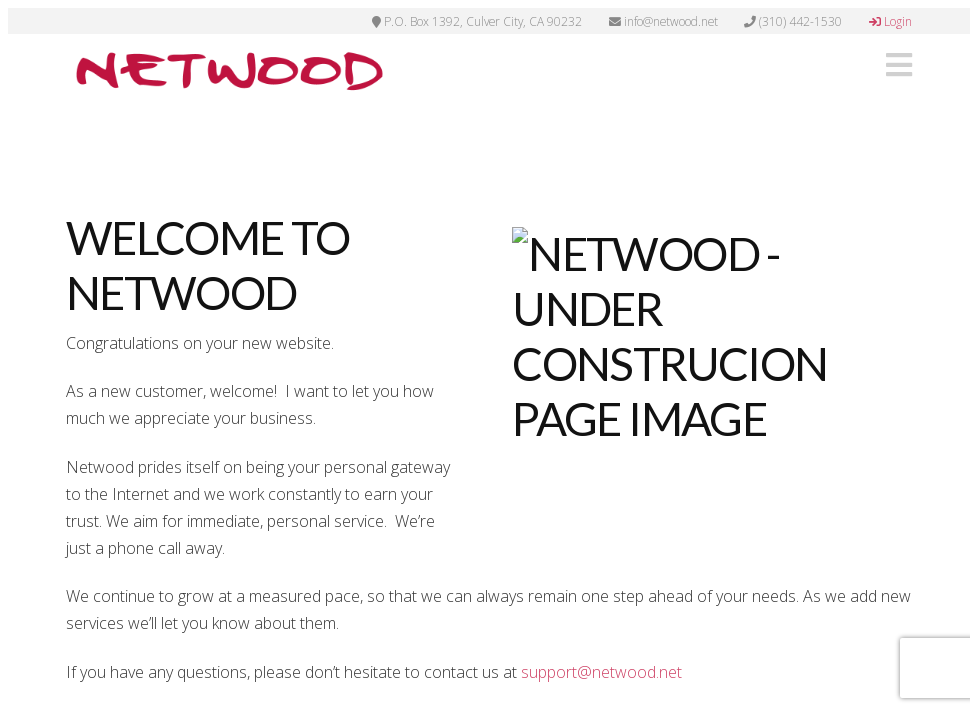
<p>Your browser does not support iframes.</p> (489, 360)
